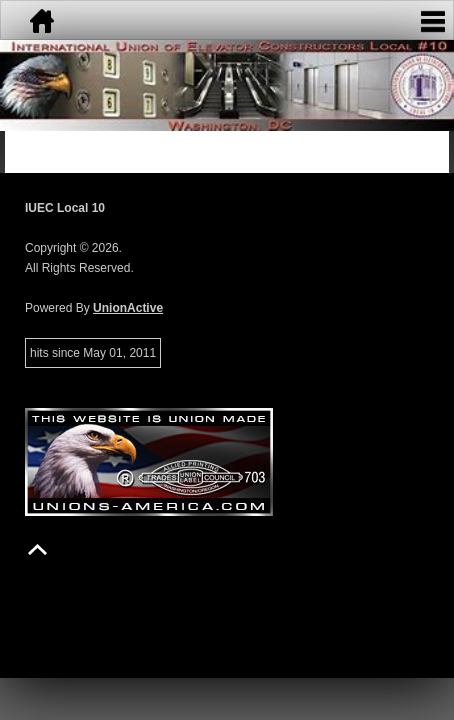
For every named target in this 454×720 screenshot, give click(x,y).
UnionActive (128, 308)
